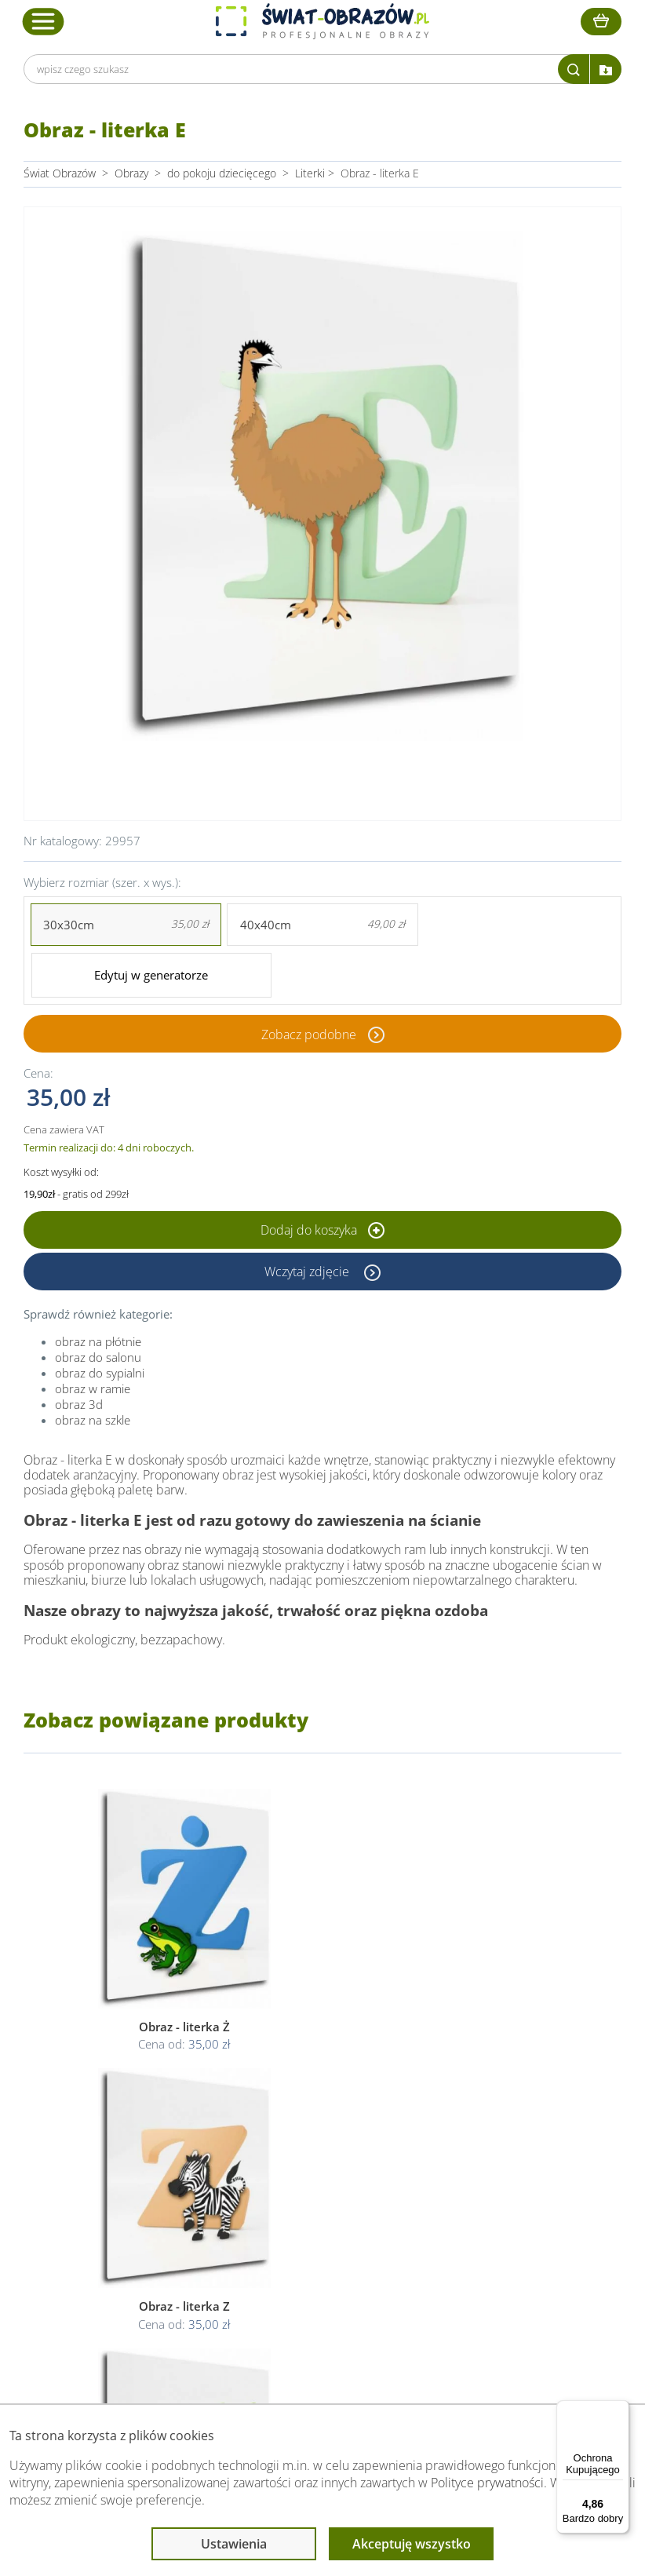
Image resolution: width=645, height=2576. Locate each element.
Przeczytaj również (487, 2151)
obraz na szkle (92, 1367)
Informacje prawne (313, 2151)
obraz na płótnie (98, 1289)
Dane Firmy (137, 2181)
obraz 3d (79, 1351)
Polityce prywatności (487, 2482)
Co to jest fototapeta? (492, 2219)
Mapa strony (469, 2238)
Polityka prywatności (313, 2200)
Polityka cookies (303, 2219)
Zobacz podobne (308, 982)
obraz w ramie (92, 1336)
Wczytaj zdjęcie (308, 1219)
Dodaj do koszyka (322, 1177)
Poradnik (460, 2181)
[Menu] (619, 2409)
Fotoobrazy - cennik (486, 2200)
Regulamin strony (306, 2181)
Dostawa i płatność (156, 2219)
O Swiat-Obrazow (152, 2200)
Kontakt (129, 2256)
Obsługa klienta (149, 2151)
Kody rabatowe (146, 2238)
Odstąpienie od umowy (320, 2238)
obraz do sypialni (99, 1320)
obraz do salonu (98, 1304)
